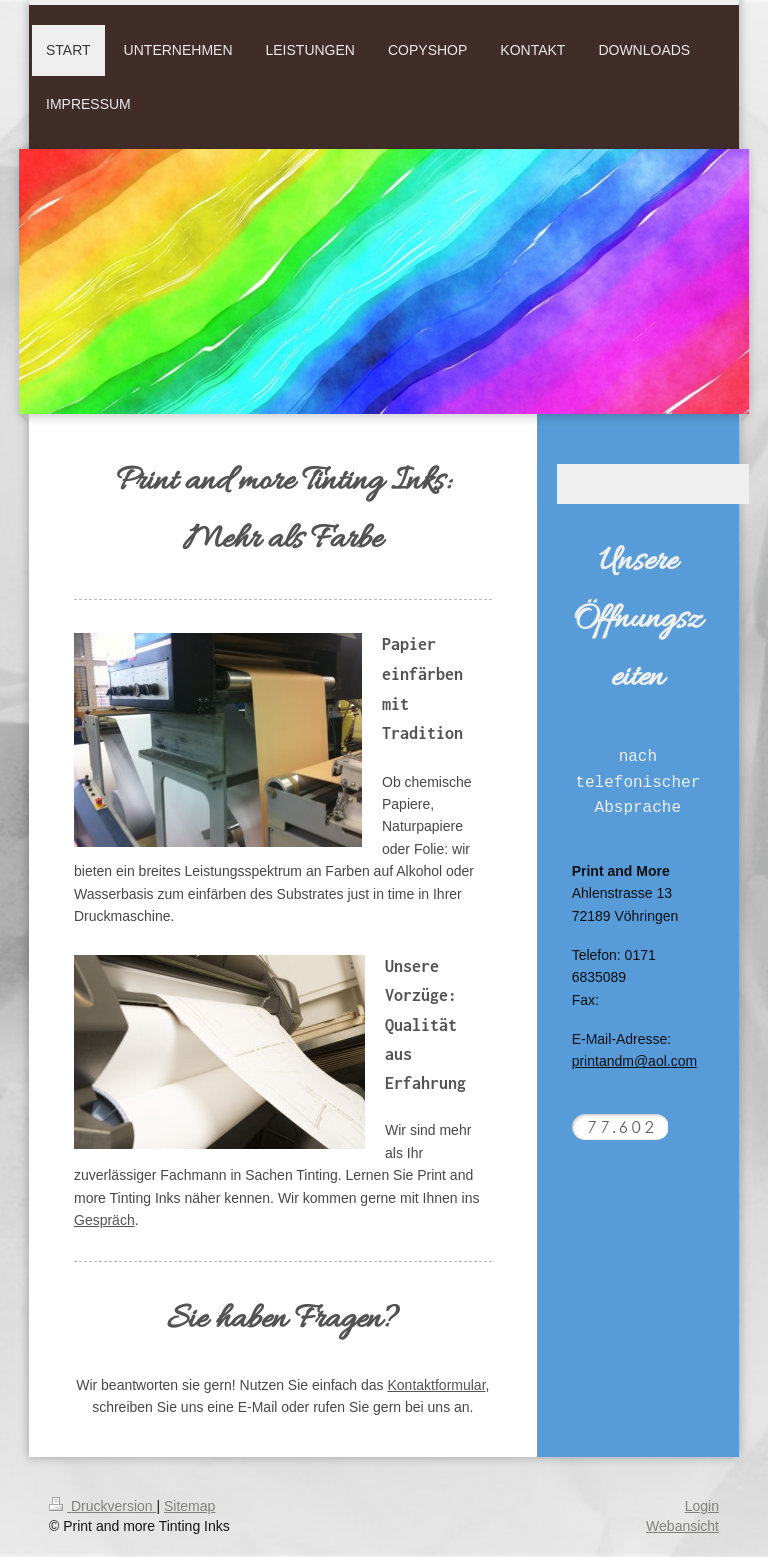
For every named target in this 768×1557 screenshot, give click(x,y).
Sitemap (189, 1506)
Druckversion (102, 1506)
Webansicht (682, 1526)
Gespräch (104, 1220)
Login (702, 1506)
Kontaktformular (436, 1385)
